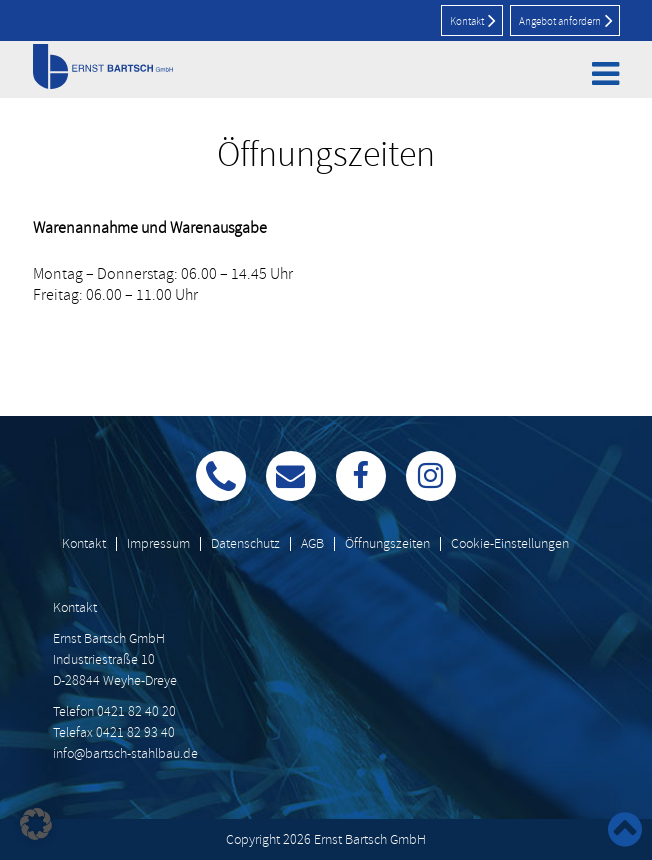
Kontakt (473, 20)
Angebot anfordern (566, 20)
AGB (312, 543)
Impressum (158, 543)
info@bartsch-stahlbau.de (125, 753)
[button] (36, 824)
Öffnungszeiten (387, 543)
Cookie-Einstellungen (510, 543)
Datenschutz (245, 543)
